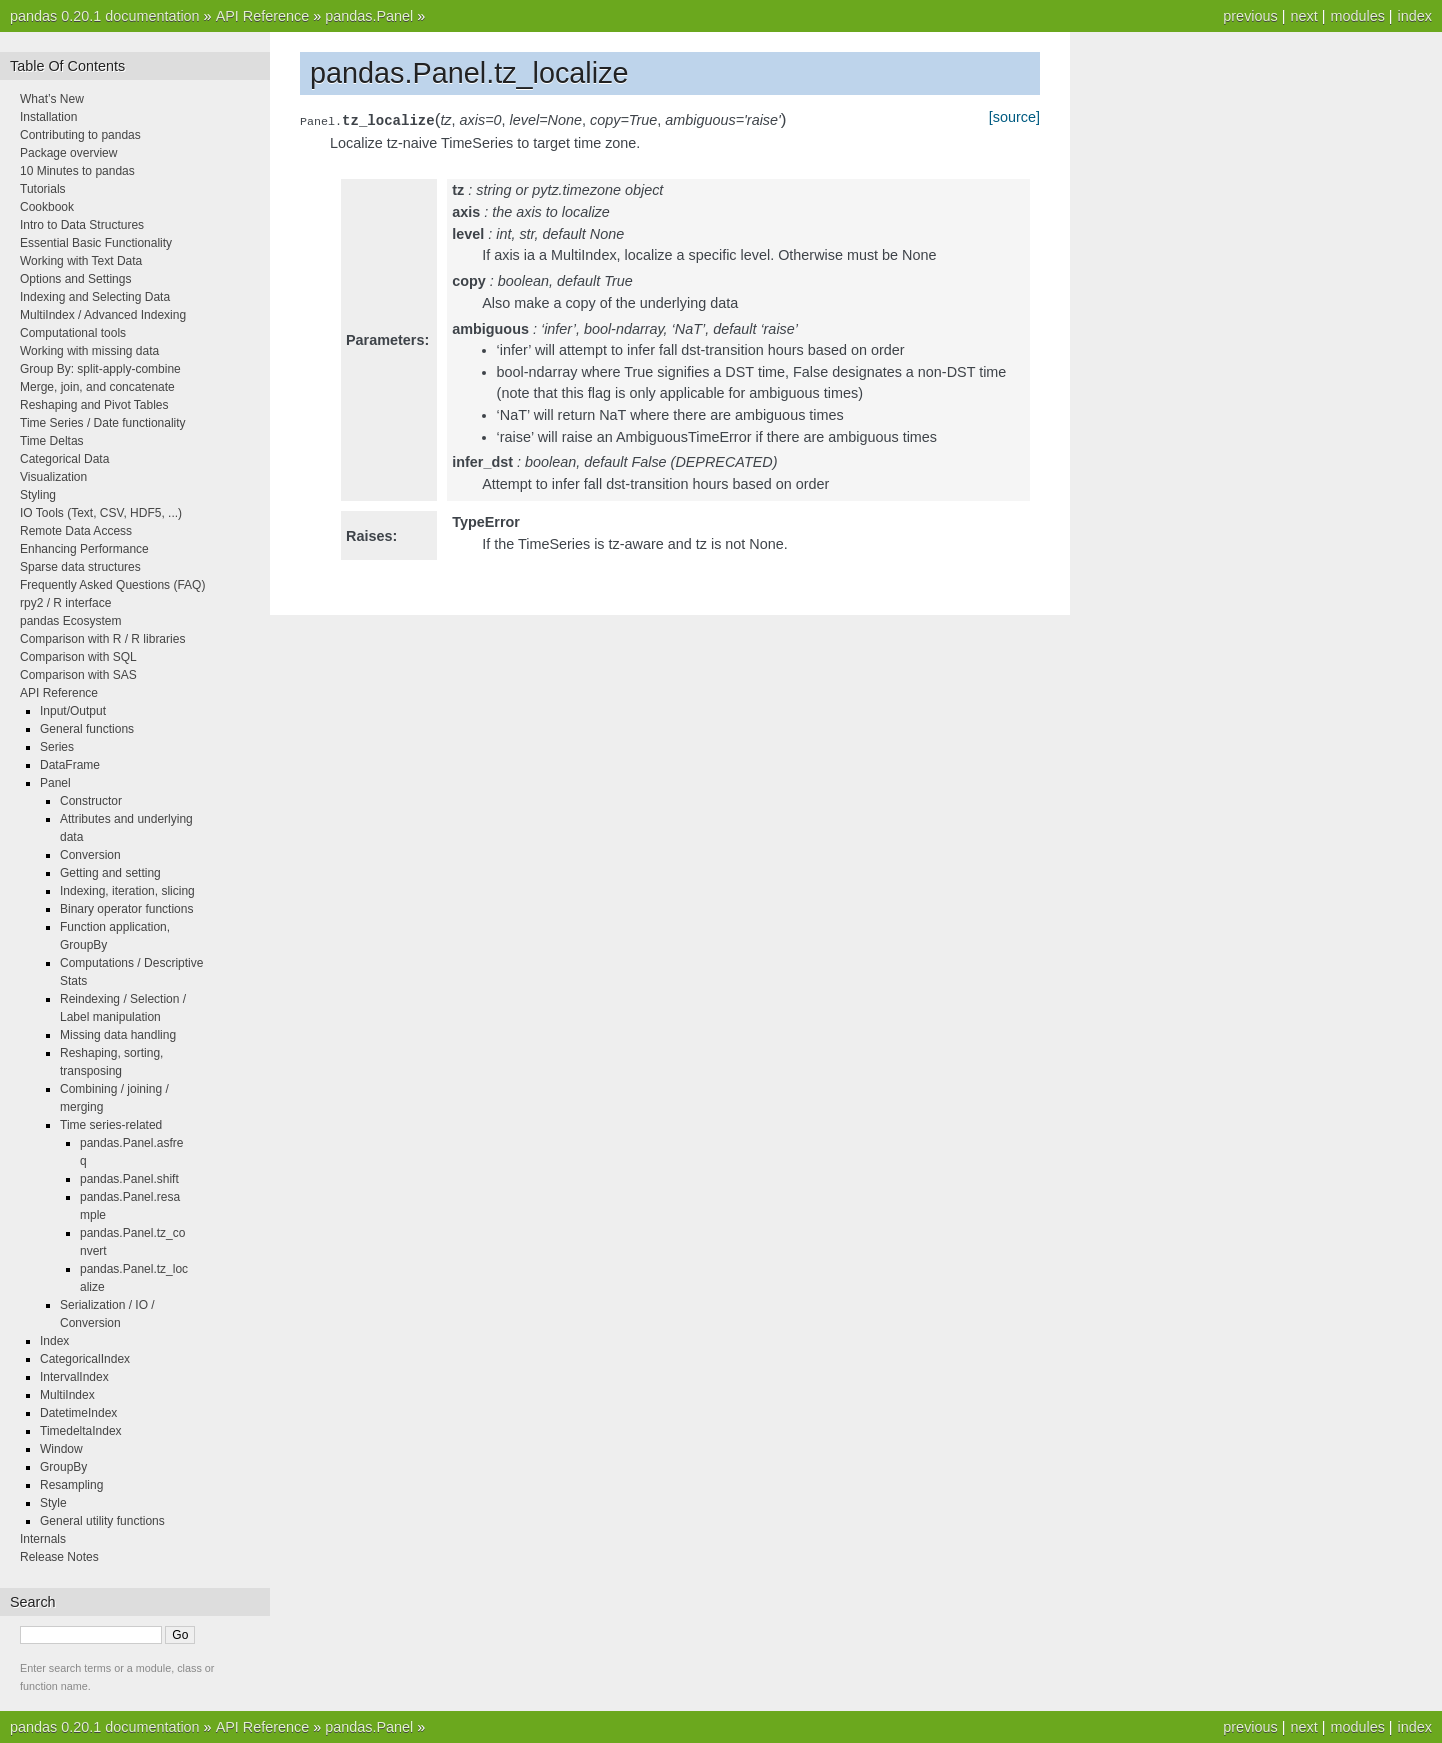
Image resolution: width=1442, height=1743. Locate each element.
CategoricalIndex (85, 1359)
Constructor (91, 801)
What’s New (52, 99)
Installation (48, 117)
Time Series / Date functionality (103, 423)
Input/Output (73, 711)
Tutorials (43, 189)
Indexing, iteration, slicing (127, 891)
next (1303, 16)
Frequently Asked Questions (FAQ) (112, 585)
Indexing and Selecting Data (95, 297)
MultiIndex (67, 1395)
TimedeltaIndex (81, 1431)
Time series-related (111, 1125)
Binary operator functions (126, 909)
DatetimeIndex (78, 1413)
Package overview (68, 153)
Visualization (53, 477)
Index (54, 1341)
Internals (43, 1539)
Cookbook (47, 207)
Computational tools (73, 333)
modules (1357, 16)
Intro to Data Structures (82, 225)
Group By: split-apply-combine (100, 369)
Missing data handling (118, 1035)
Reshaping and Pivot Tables (94, 405)
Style (53, 1503)
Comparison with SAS (78, 675)
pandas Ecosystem (70, 621)
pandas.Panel (369, 16)
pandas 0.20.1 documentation (105, 16)
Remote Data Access (76, 531)
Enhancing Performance (84, 549)
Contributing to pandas (80, 135)
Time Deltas (52, 441)
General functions (87, 729)
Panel (55, 783)
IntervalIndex (74, 1377)
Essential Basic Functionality (96, 243)
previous (1250, 16)
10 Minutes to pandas (77, 171)
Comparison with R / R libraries (102, 639)
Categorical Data (64, 459)
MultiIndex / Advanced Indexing (103, 315)
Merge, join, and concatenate (97, 387)
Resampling (71, 1485)
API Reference (263, 16)
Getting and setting (110, 873)
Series (57, 747)
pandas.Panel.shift (129, 1179)
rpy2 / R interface (65, 603)
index (1415, 16)
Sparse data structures (80, 567)
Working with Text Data (81, 261)
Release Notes (59, 1557)
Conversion (90, 855)
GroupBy (63, 1467)
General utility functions (102, 1521)
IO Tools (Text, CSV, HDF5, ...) (101, 513)
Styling (38, 495)
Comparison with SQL (78, 657)
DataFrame (70, 765)
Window (61, 1449)
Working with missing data (89, 351)
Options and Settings (75, 279)
